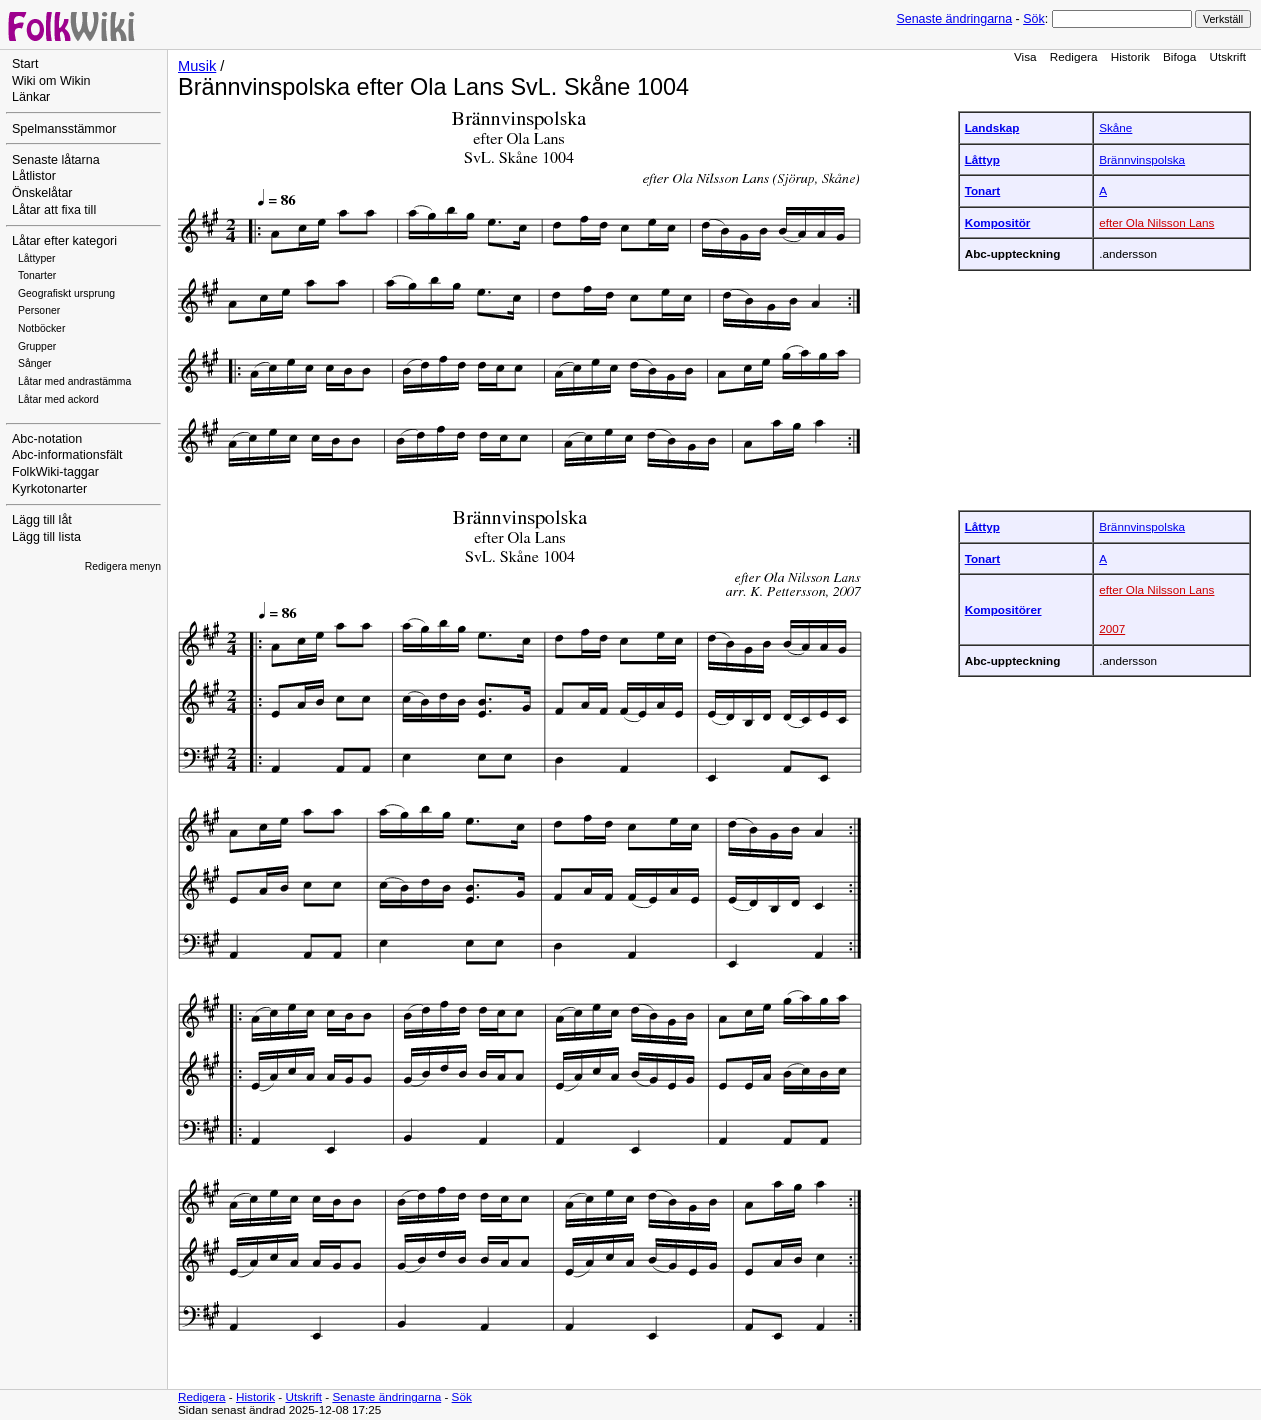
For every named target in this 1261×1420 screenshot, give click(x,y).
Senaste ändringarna (954, 19)
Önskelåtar (42, 193)
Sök (1033, 19)
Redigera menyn (123, 566)
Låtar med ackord (58, 399)
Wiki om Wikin (51, 81)
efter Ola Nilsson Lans (1156, 222)
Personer (39, 310)
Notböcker (41, 328)
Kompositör (998, 222)
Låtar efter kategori (64, 241)
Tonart (983, 190)
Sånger (35, 363)
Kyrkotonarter (49, 489)
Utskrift (1228, 56)
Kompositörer (1003, 609)
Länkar (31, 97)
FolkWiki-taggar (55, 472)
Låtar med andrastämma (74, 381)
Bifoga (1179, 56)
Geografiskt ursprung (66, 293)
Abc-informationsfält (67, 455)
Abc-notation (47, 439)
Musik (197, 66)
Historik (1130, 56)
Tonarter (37, 275)
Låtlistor (34, 176)
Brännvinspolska (1142, 159)
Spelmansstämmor (64, 129)
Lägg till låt (42, 520)
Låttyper (37, 258)
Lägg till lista (46, 537)
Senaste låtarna (56, 160)
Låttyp (982, 159)
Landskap (992, 127)
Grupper (37, 346)
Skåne (1115, 127)
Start (25, 64)
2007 (1112, 628)
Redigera (1074, 56)
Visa (1025, 56)
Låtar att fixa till (54, 210)
